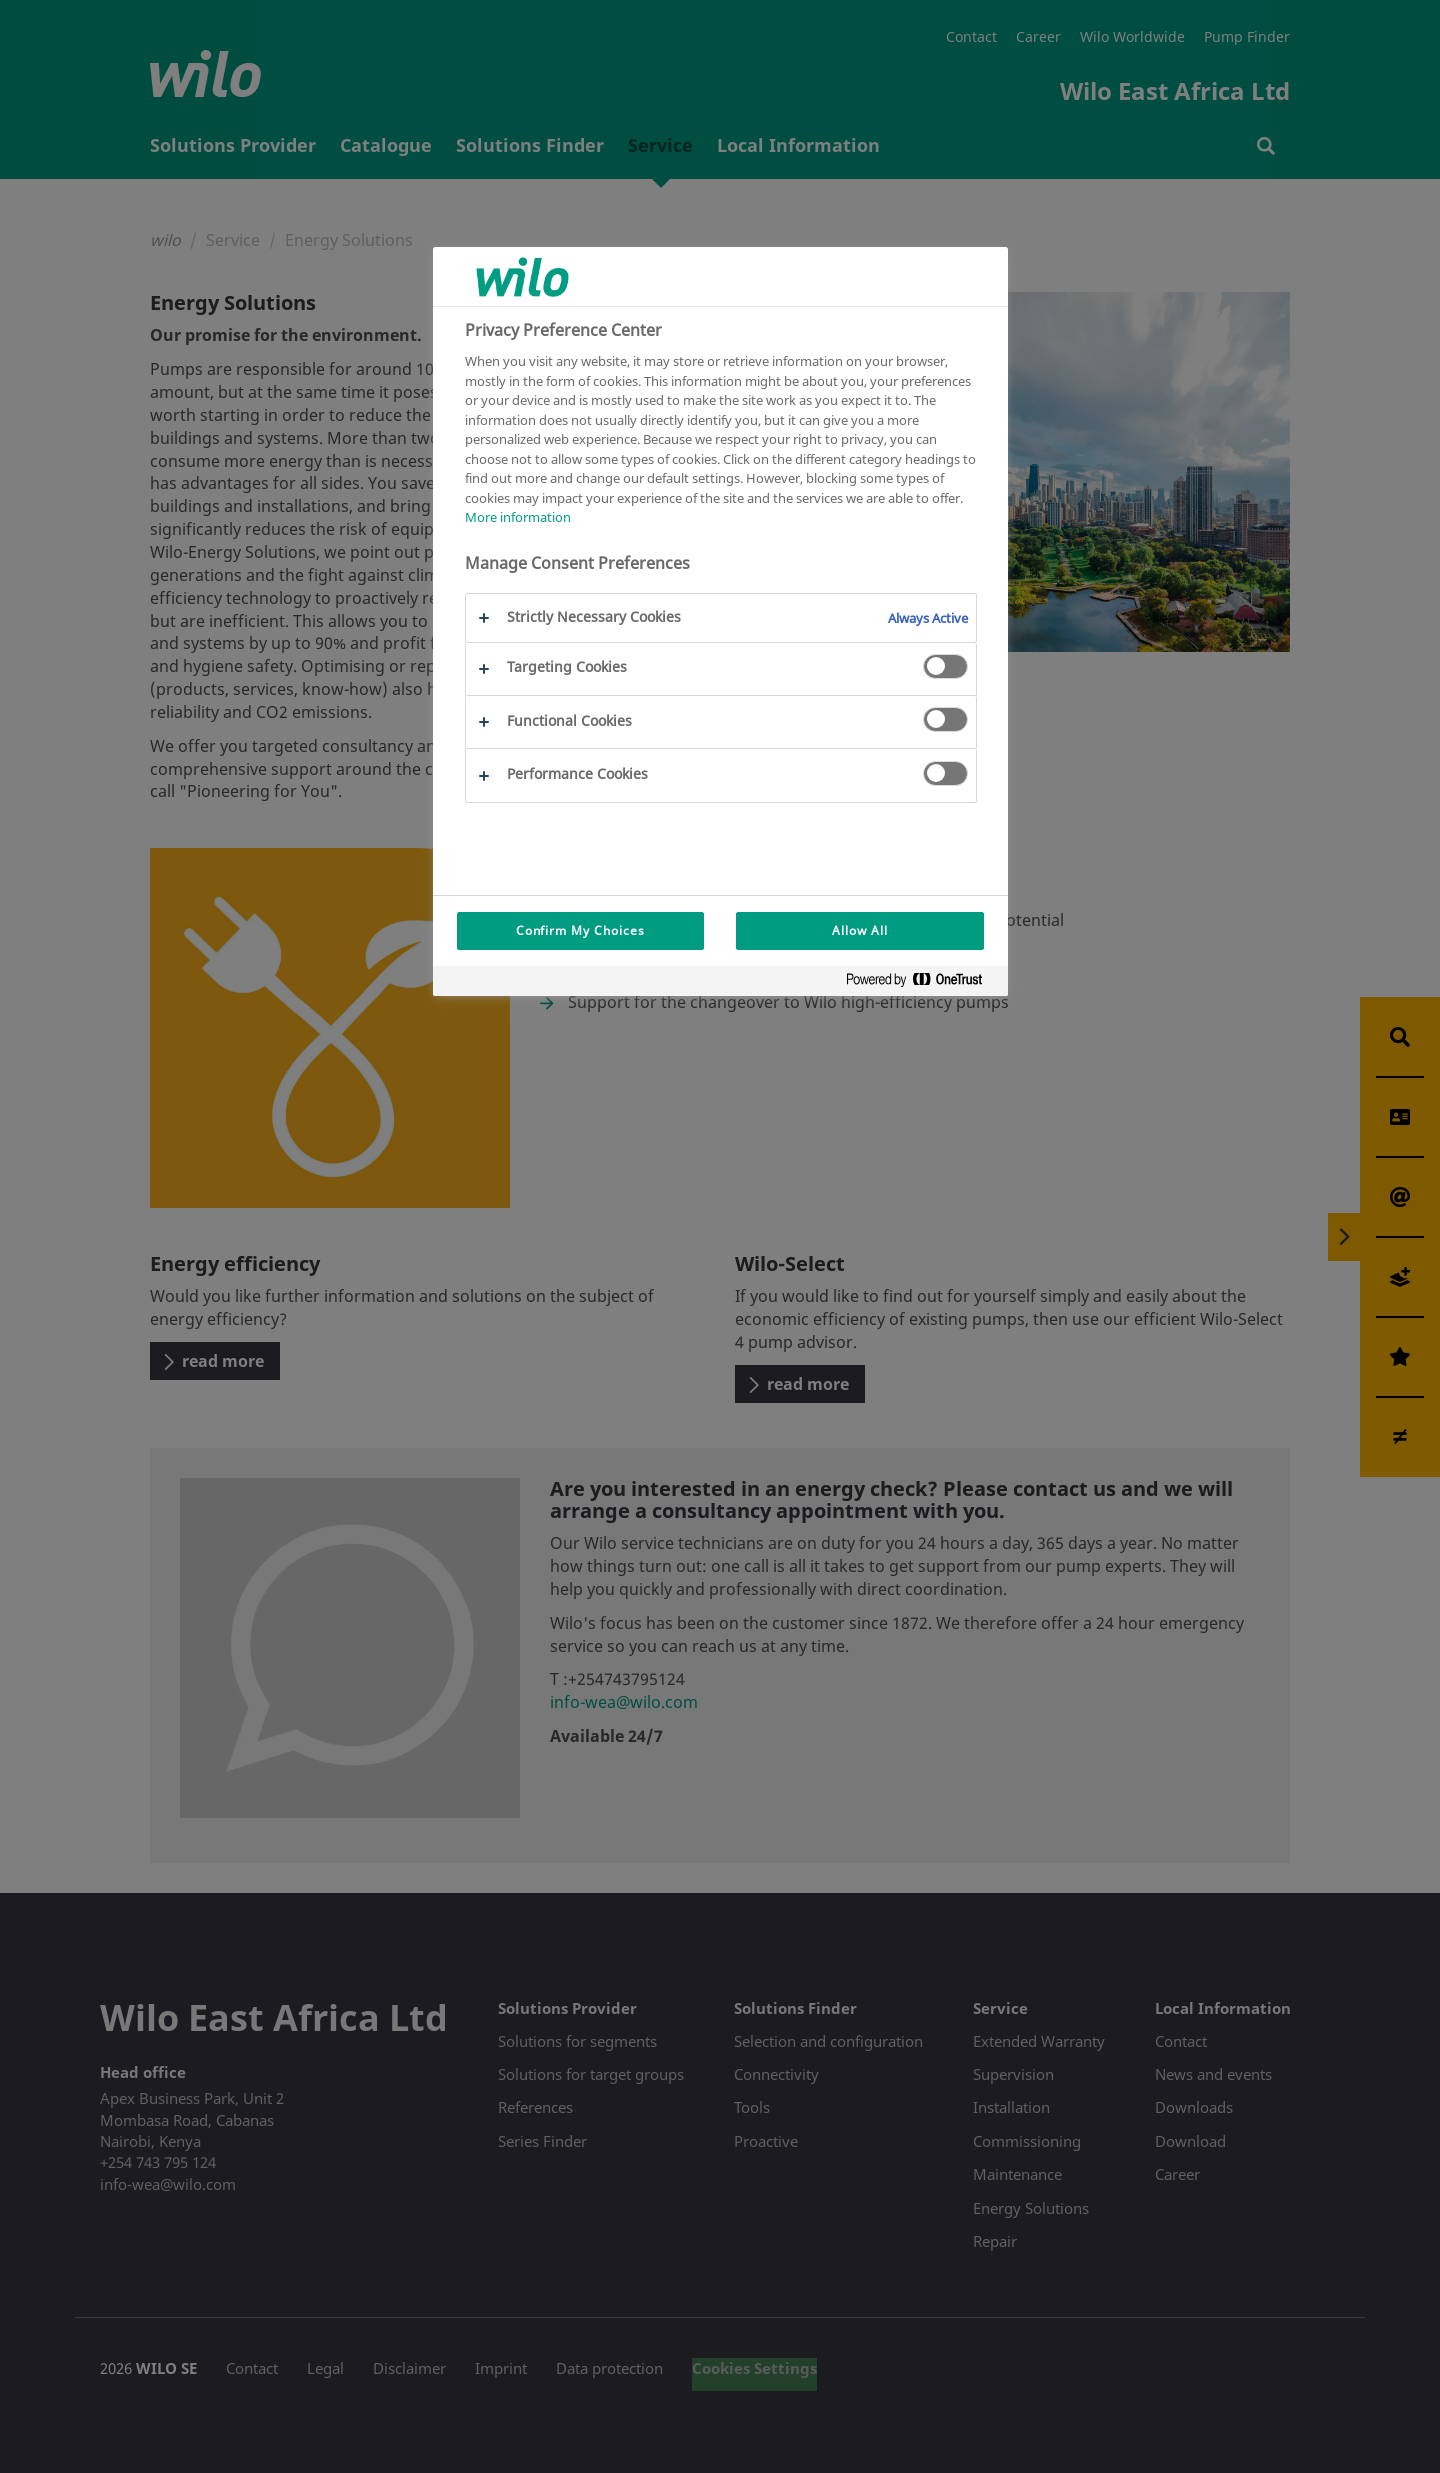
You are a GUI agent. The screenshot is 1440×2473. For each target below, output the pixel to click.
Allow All (860, 930)
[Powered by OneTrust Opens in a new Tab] (922, 983)
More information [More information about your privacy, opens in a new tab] (518, 517)
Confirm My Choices (580, 930)
